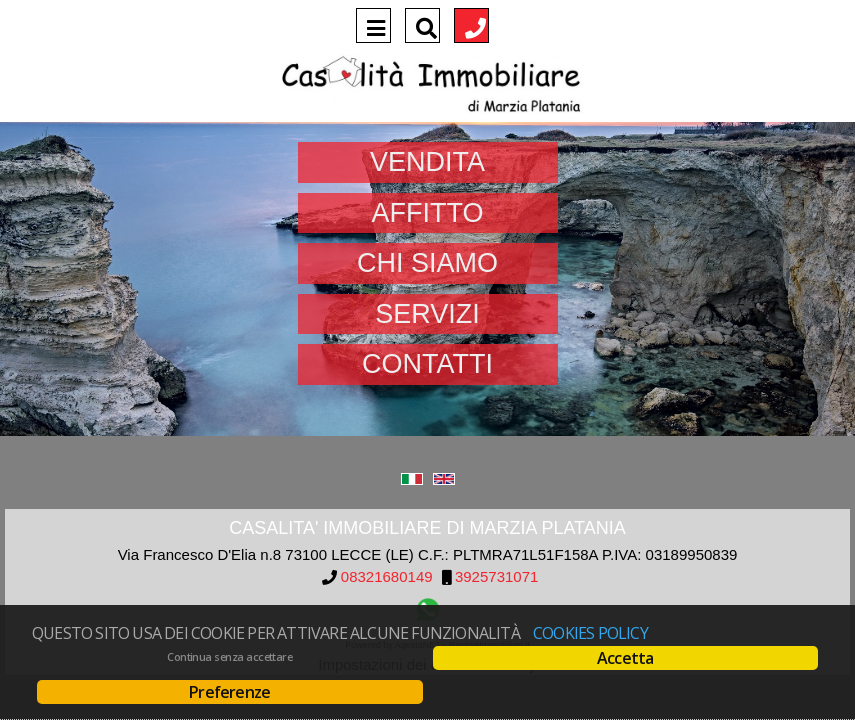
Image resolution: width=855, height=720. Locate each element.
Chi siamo (427, 263)
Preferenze (229, 692)
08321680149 (387, 577)
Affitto (428, 213)
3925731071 (496, 577)
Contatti (427, 364)
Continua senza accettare (229, 657)
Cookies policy (590, 633)
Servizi (427, 314)
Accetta (625, 658)
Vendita (427, 162)
